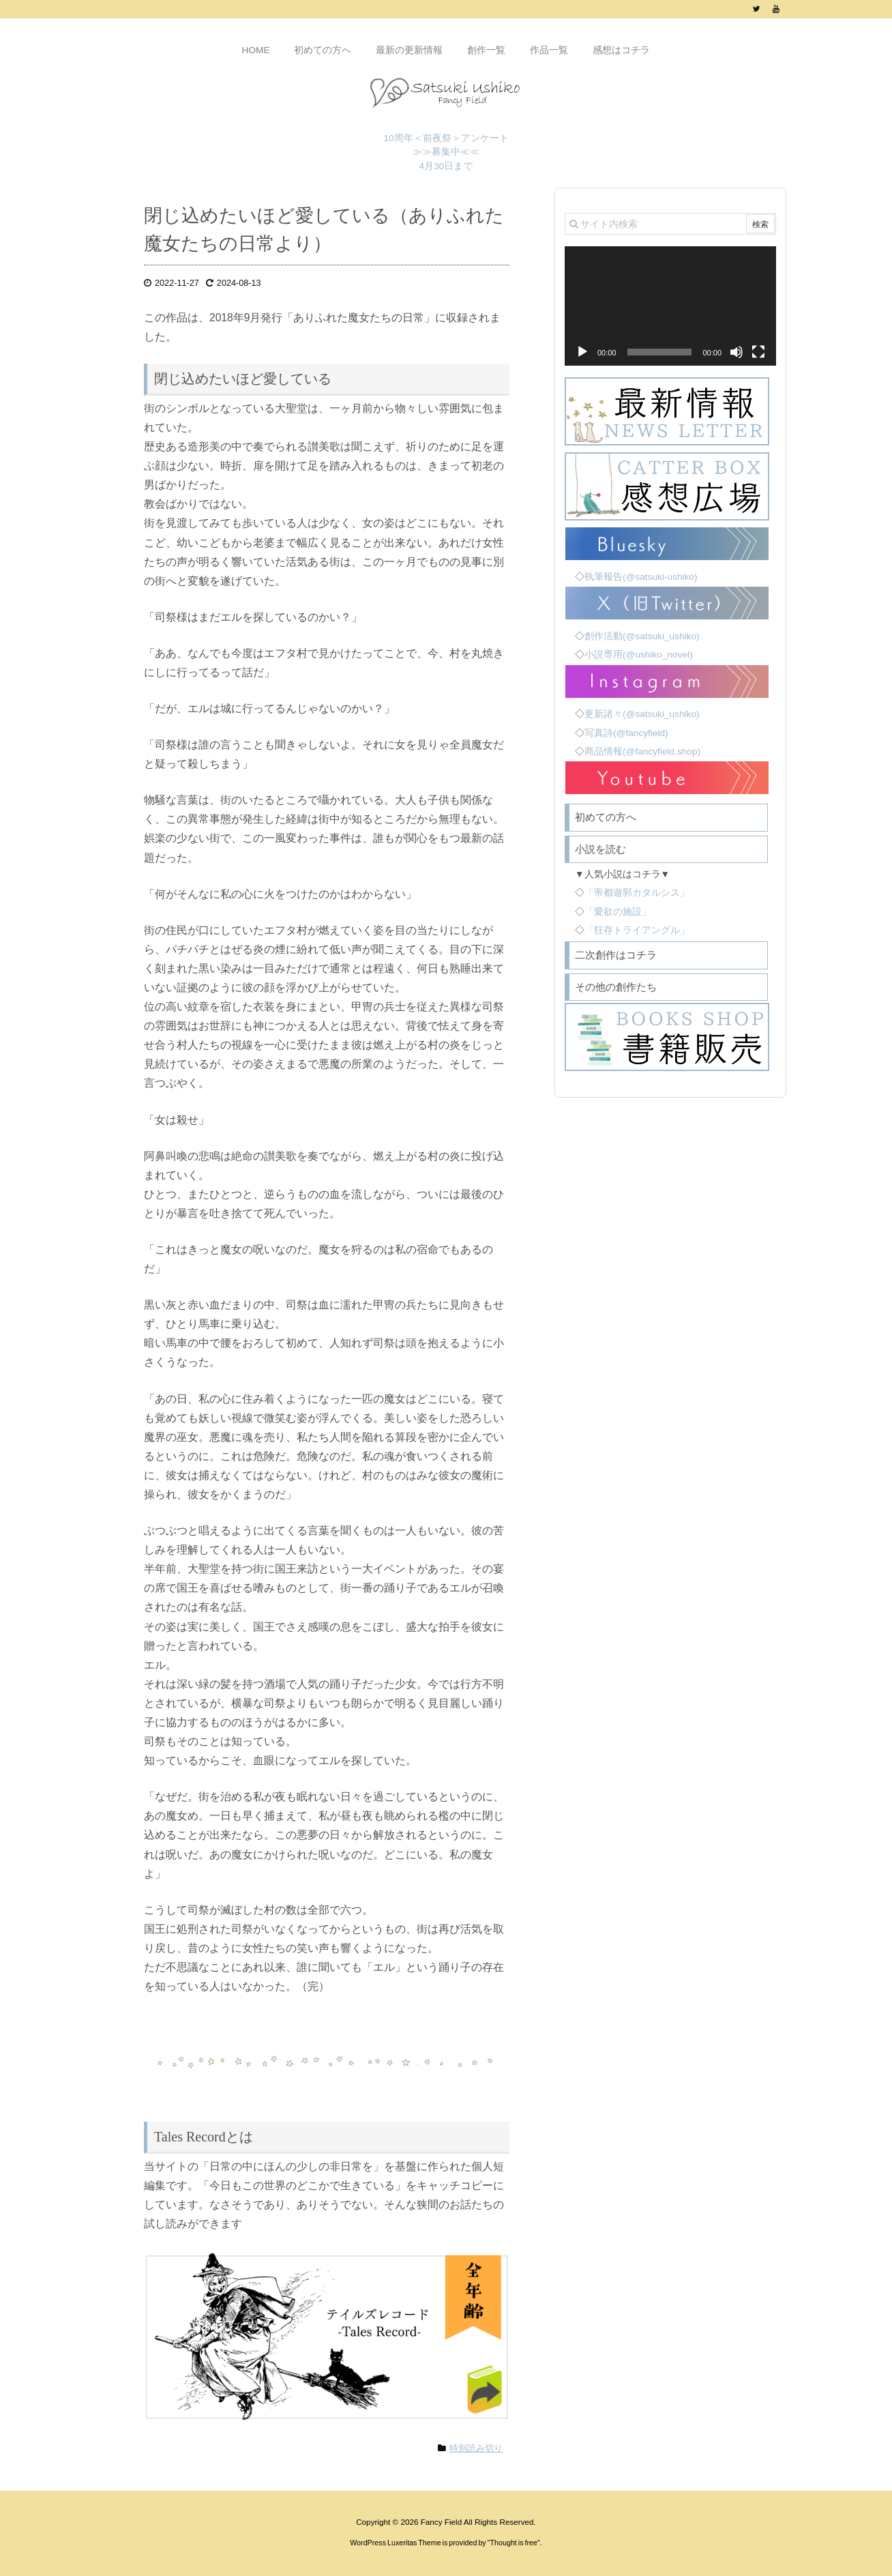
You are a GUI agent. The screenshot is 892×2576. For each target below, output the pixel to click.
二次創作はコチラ (616, 955)
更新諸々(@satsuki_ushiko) (642, 714)
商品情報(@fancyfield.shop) (642, 751)
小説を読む (600, 849)
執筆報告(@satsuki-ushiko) (640, 577)
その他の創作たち (616, 987)
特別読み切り (476, 2448)
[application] (670, 305)
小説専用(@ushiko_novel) (638, 654)
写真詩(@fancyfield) (626, 733)
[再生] (582, 352)
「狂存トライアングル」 (636, 930)
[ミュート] (736, 352)
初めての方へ (605, 817)
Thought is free (514, 2542)
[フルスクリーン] (758, 352)
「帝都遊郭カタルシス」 (636, 893)
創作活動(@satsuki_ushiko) (642, 636)
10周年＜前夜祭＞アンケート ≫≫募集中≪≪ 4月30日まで (445, 152)
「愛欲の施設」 (617, 912)
